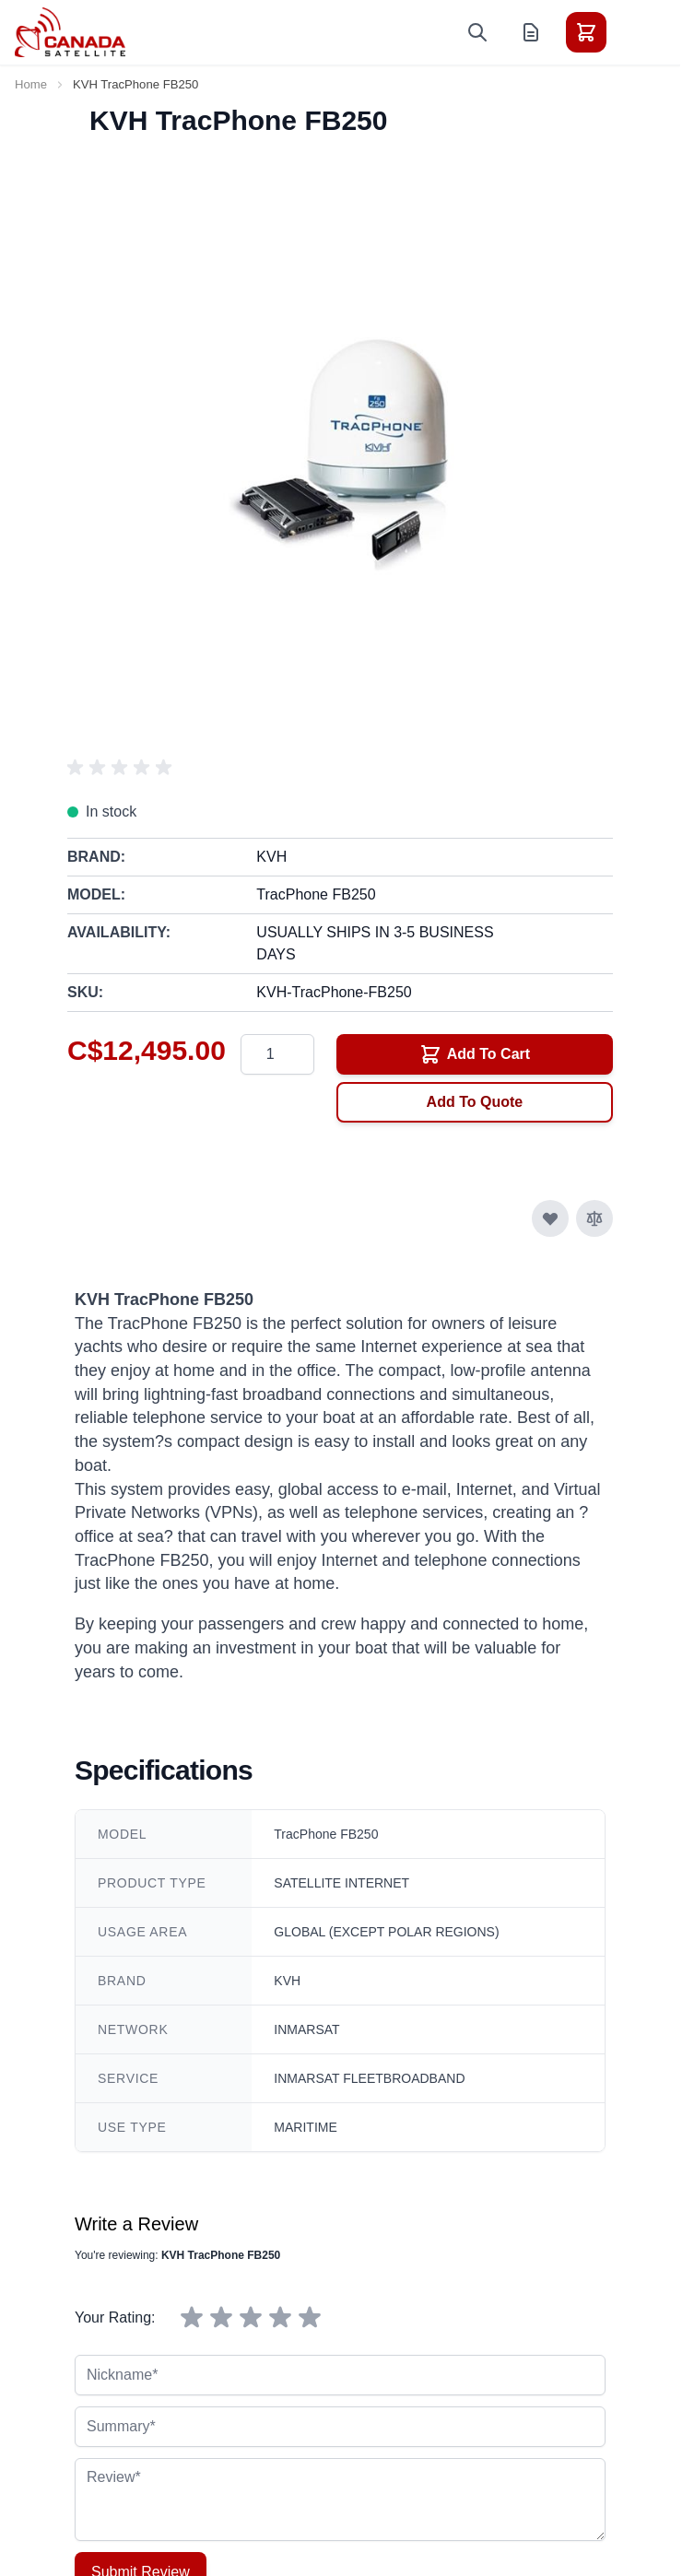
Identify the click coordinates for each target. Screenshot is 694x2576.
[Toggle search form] (477, 32)
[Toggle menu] (638, 32)
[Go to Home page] (70, 32)
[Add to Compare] (594, 1218)
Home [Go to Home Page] (31, 84)
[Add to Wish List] (550, 1218)
